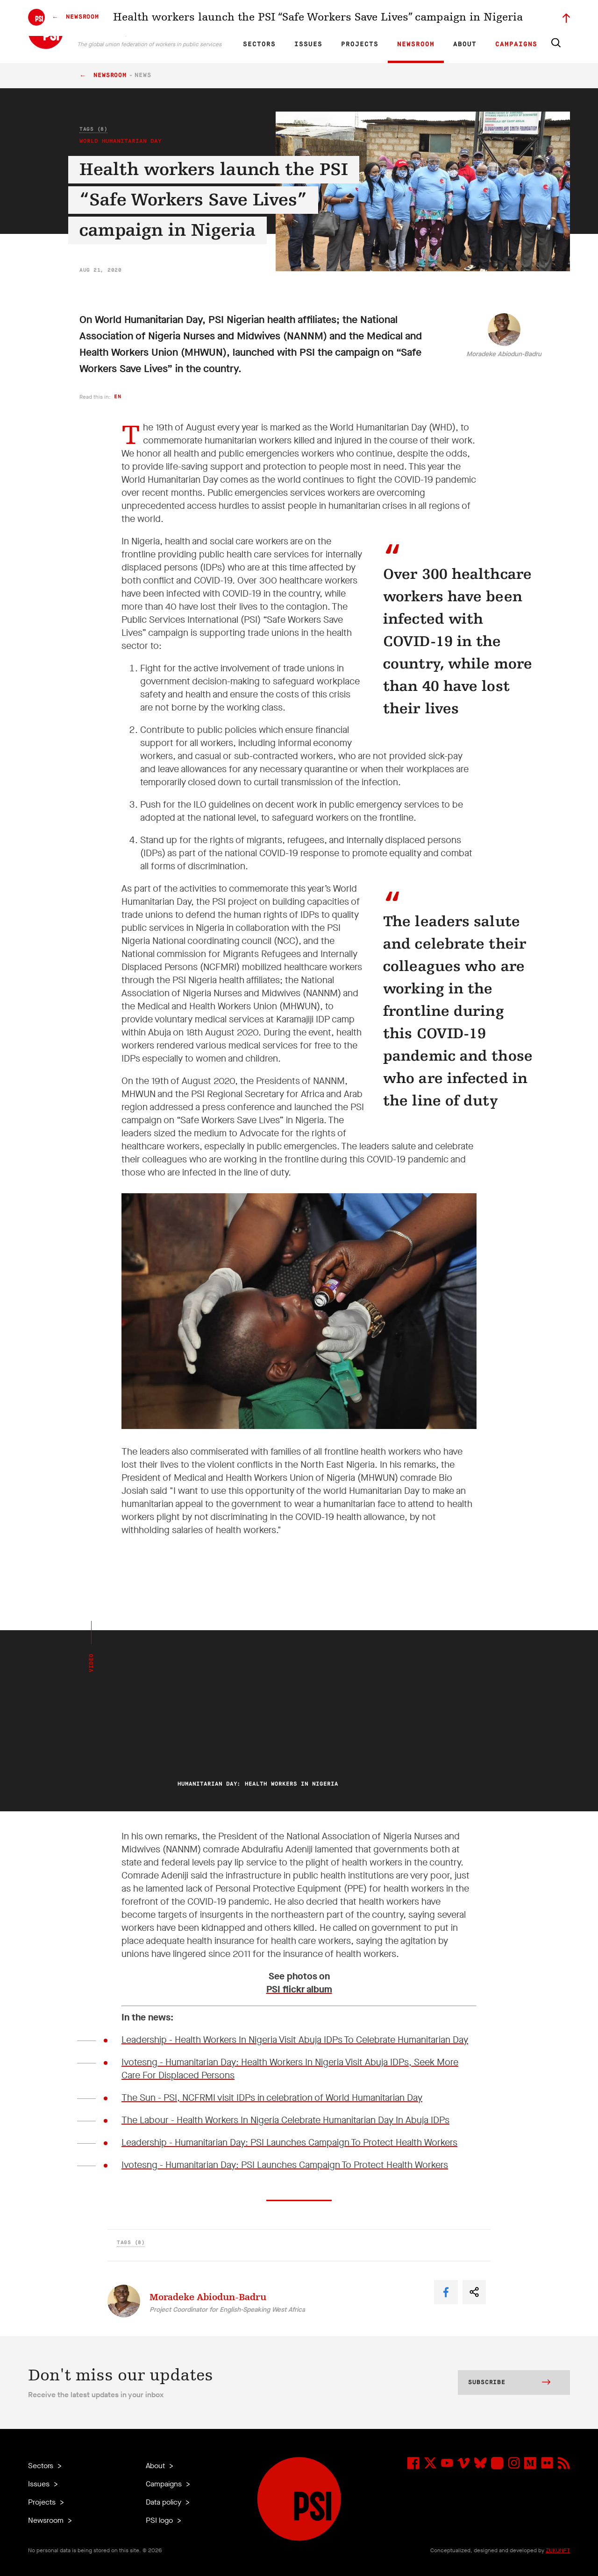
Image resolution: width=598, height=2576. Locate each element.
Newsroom (415, 44)
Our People (391, 17)
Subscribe (509, 2383)
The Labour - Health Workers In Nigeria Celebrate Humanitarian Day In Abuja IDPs (285, 2120)
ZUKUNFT (558, 2550)
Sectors (259, 44)
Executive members (461, 17)
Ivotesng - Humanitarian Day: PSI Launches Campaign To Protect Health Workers (284, 2165)
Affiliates (357, 17)
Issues (308, 44)
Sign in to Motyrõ (517, 17)
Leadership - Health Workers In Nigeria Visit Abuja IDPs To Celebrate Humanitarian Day (294, 2040)
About (465, 44)
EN (253, 17)
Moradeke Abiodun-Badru (503, 354)
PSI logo (160, 2520)
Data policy (164, 2502)
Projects (359, 44)
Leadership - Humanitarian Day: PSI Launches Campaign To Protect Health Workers (289, 2142)
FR (270, 17)
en (117, 396)
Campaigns (516, 44)
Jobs (420, 17)
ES (286, 17)
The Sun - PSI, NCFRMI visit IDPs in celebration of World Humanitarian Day (271, 2097)
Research (324, 17)
